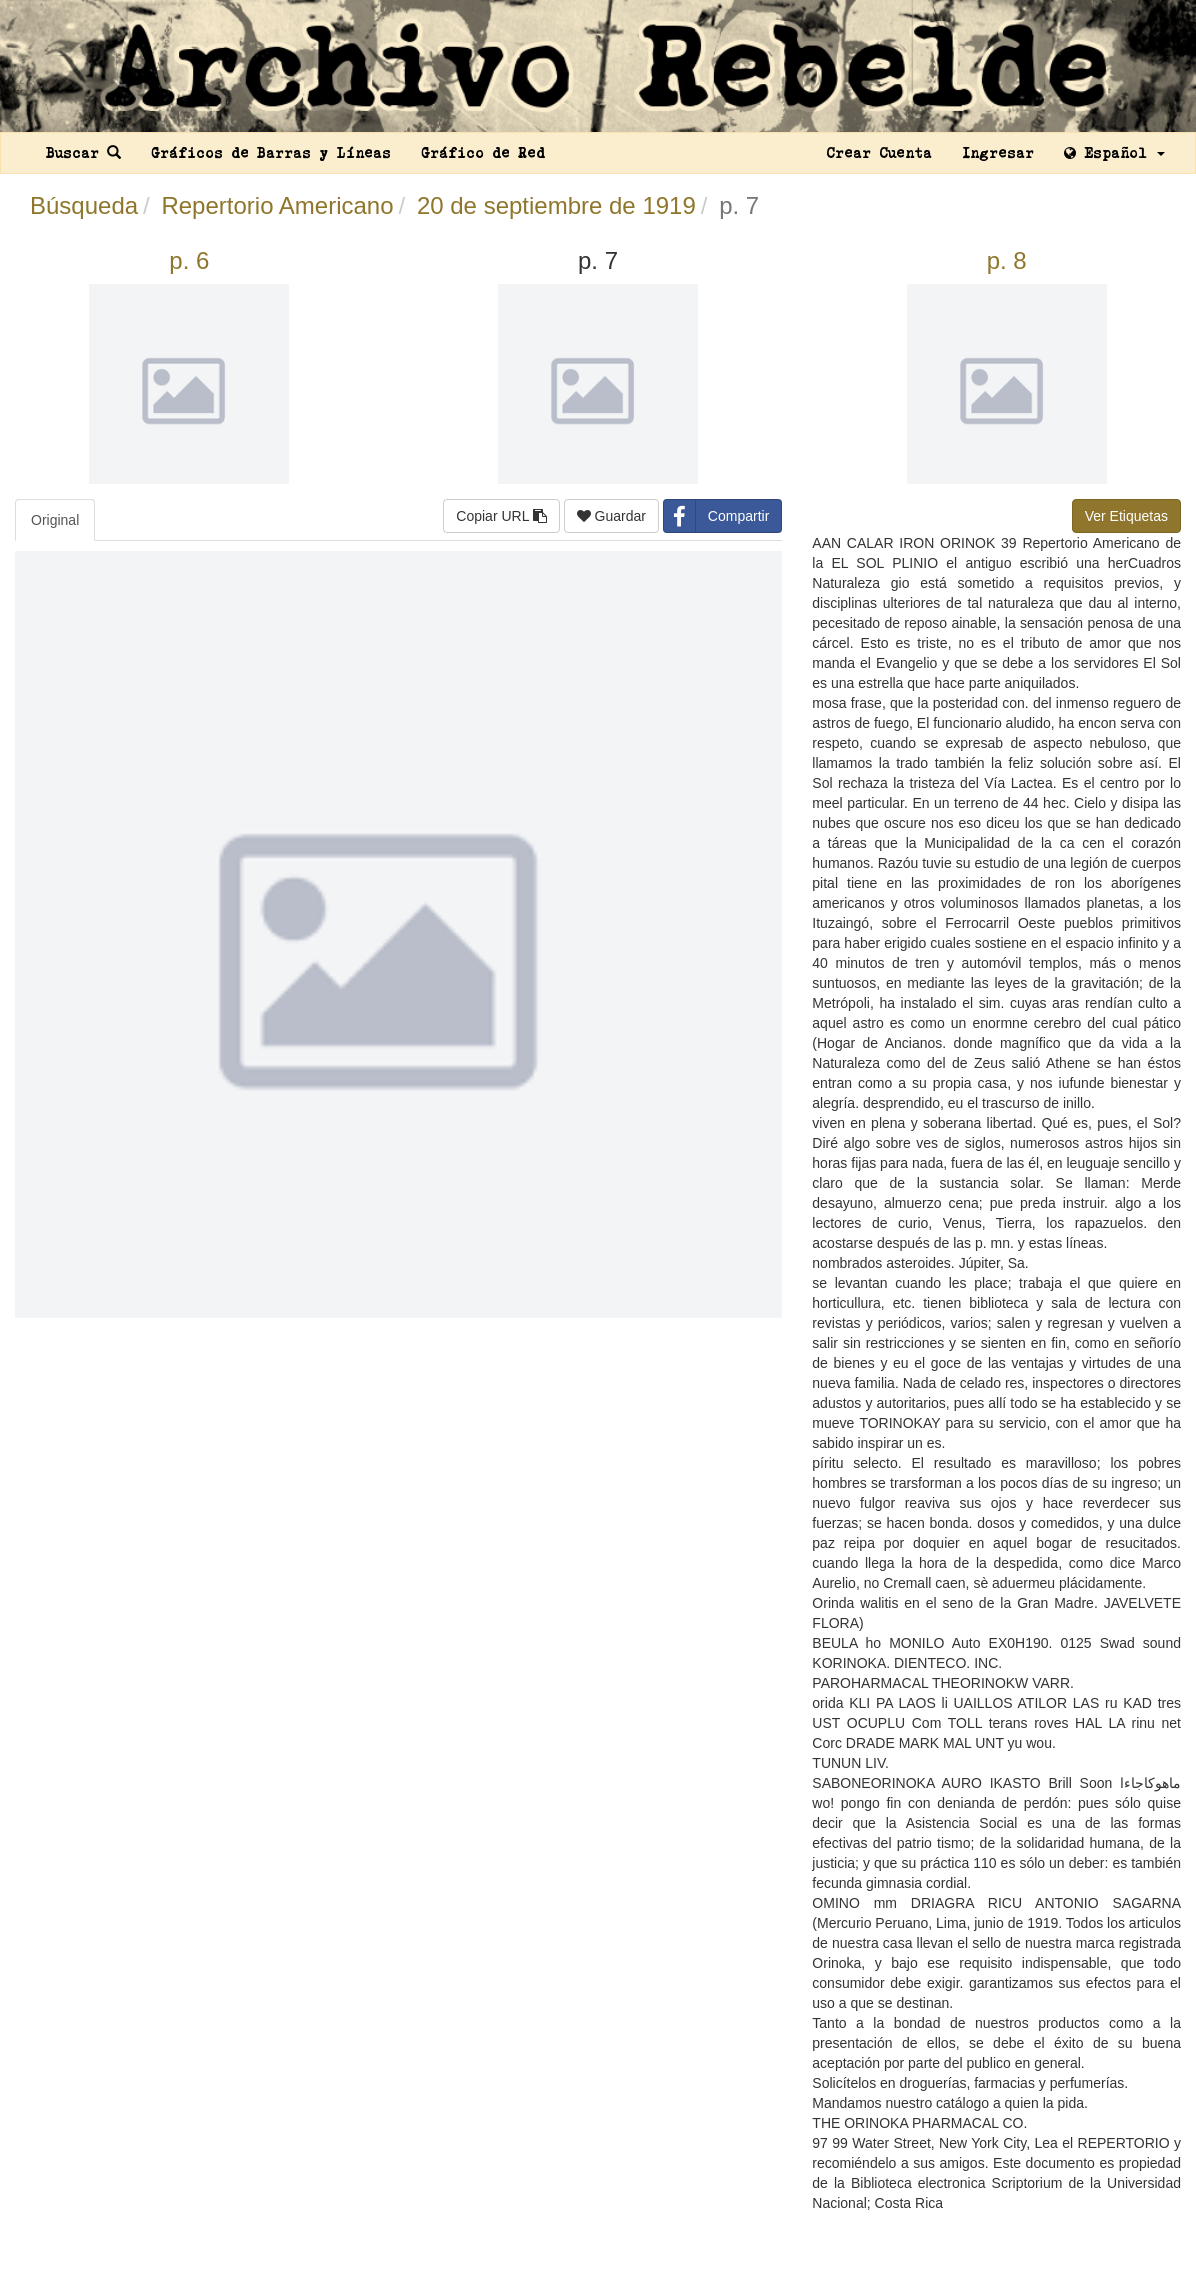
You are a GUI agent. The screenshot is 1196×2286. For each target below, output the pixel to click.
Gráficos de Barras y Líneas (271, 153)
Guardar (611, 516)
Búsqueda (84, 205)
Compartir (716, 516)
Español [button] (1114, 153)
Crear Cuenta (879, 153)
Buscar (83, 153)
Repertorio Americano (277, 205)
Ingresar (998, 153)
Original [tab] (55, 520)
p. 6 (189, 260)
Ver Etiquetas (1126, 516)
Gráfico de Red (483, 153)
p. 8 (1007, 260)
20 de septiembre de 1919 (556, 205)
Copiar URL (501, 516)
